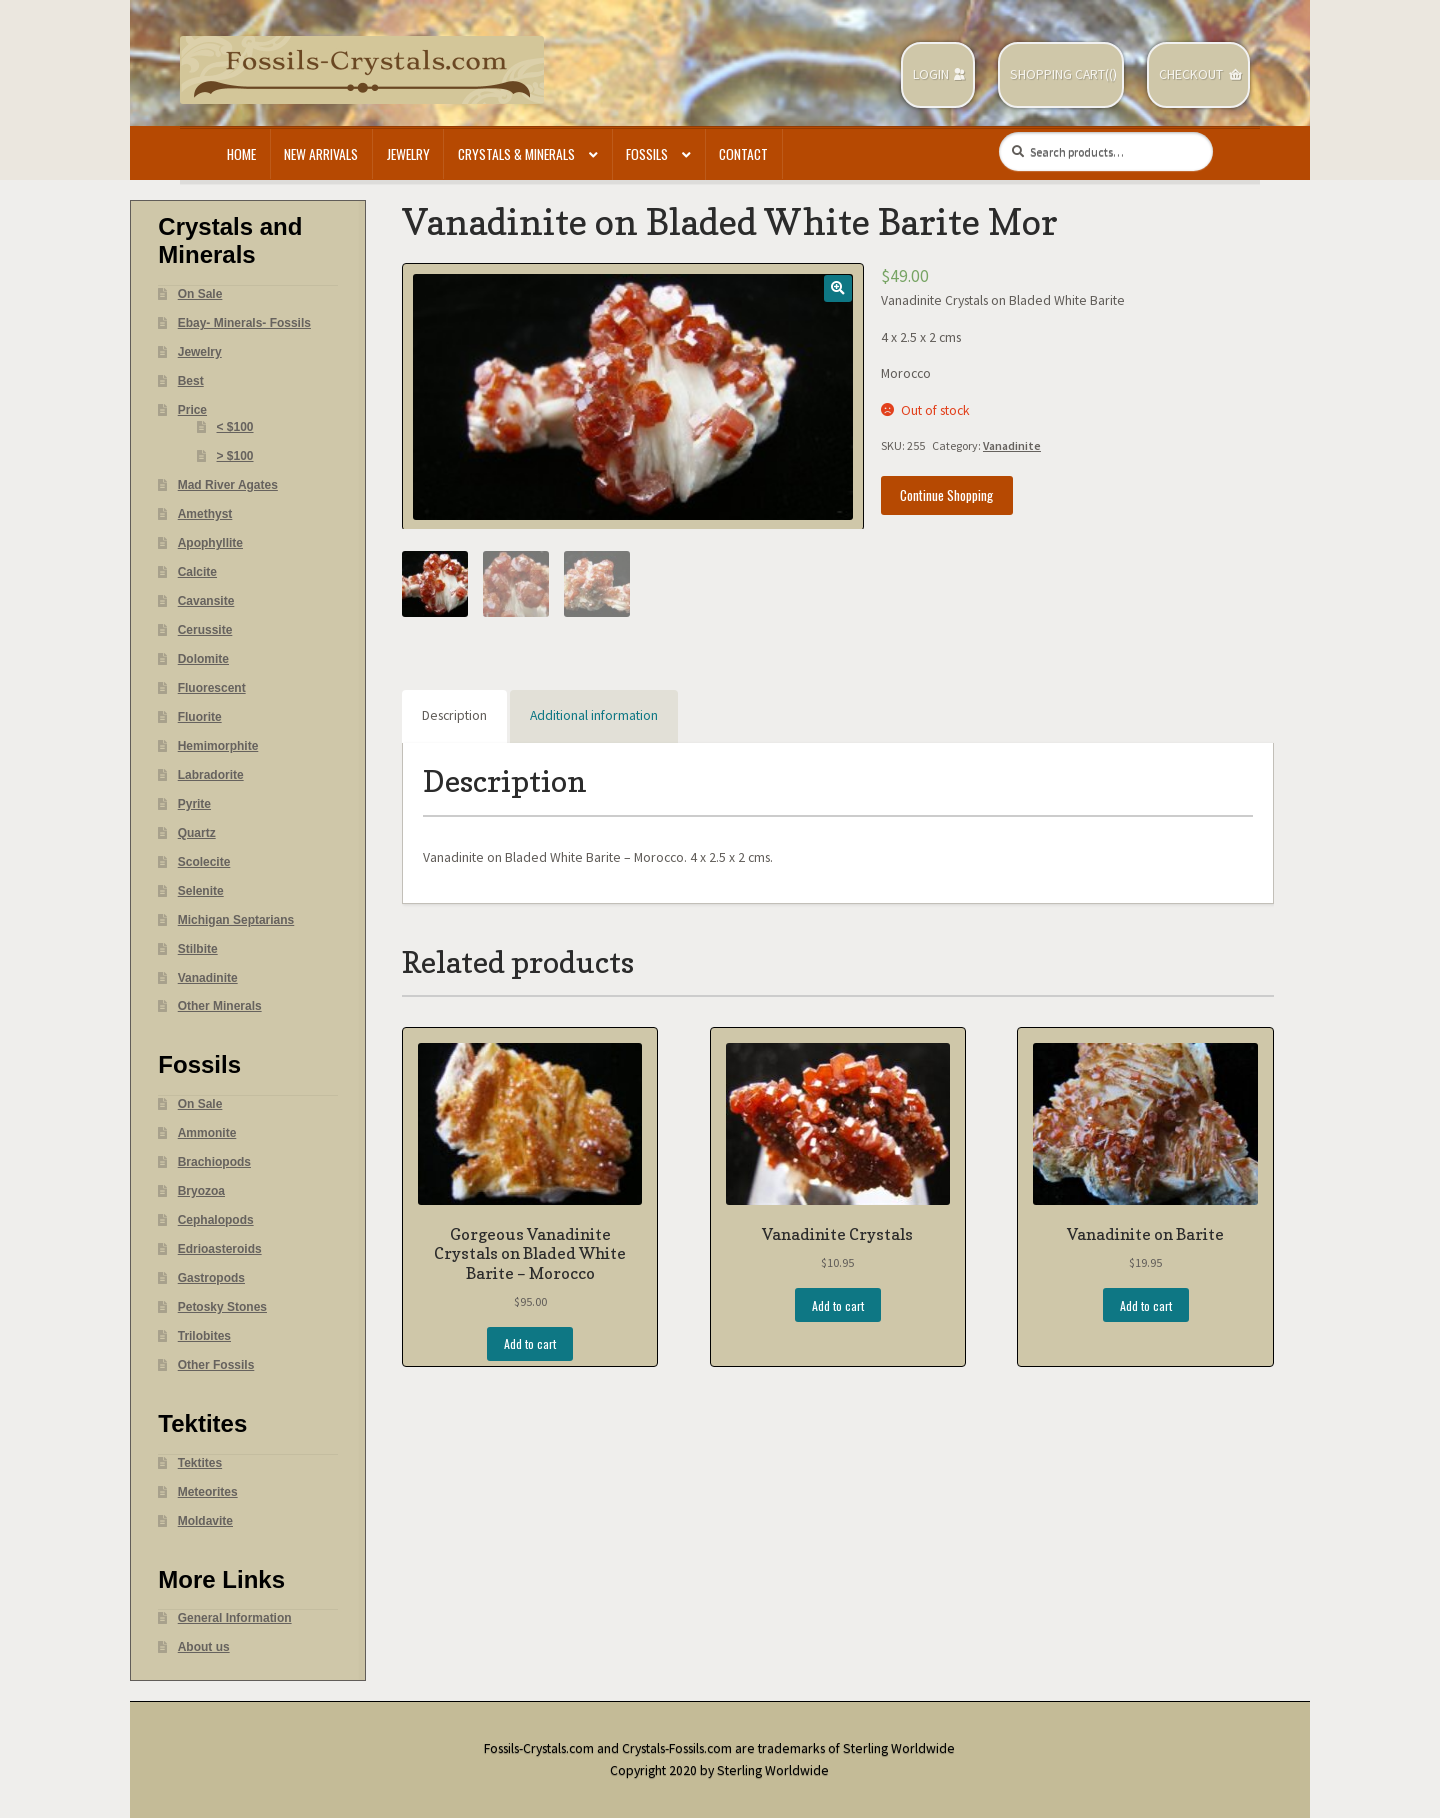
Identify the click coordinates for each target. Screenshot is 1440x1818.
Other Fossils (216, 1365)
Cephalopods (216, 1220)
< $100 (235, 427)
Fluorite (200, 717)
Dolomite (203, 659)
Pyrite (194, 804)
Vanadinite (1012, 445)
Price (192, 410)
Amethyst (205, 514)
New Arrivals (321, 154)
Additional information (594, 715)
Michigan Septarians (236, 920)
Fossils (647, 154)
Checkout (1191, 74)
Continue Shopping (946, 495)
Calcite (197, 572)
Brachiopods (214, 1162)
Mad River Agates (228, 485)
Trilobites (204, 1336)
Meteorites (208, 1492)
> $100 (235, 456)
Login (931, 74)
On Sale (200, 294)
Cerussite (205, 630)
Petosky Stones (222, 1307)
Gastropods (211, 1278)
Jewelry (408, 154)
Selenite (201, 891)
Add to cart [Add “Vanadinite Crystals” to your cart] (838, 1305)
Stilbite (198, 949)
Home (241, 154)
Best (191, 381)
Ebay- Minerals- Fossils (244, 323)
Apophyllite (210, 543)
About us (204, 1647)
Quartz (197, 833)
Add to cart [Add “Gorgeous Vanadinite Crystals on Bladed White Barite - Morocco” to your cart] (530, 1343)
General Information (235, 1618)
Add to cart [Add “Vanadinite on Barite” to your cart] (1146, 1305)
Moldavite (205, 1521)
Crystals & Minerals (516, 154)
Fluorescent (212, 688)
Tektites (200, 1463)
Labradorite (211, 775)
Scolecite (204, 862)
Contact (743, 154)
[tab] (454, 717)
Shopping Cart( (1059, 74)
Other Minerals (220, 1006)
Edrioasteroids (220, 1249)
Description (454, 715)
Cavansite (206, 601)
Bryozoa (201, 1191)
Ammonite (207, 1133)
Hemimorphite (218, 746)
